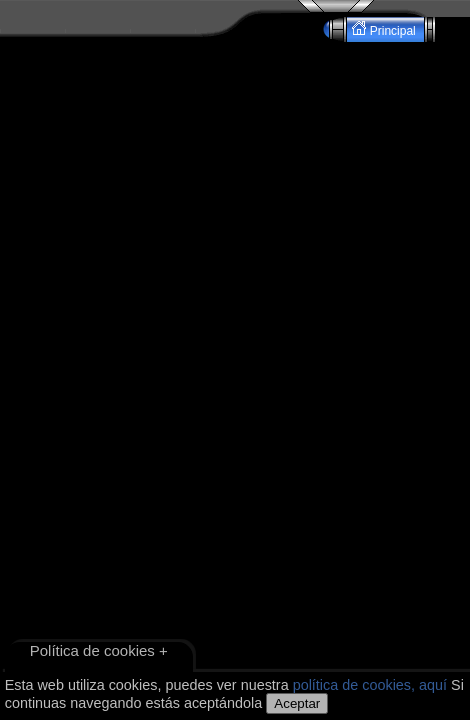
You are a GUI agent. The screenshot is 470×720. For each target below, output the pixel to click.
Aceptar (297, 703)
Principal (385, 29)
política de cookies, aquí (370, 685)
